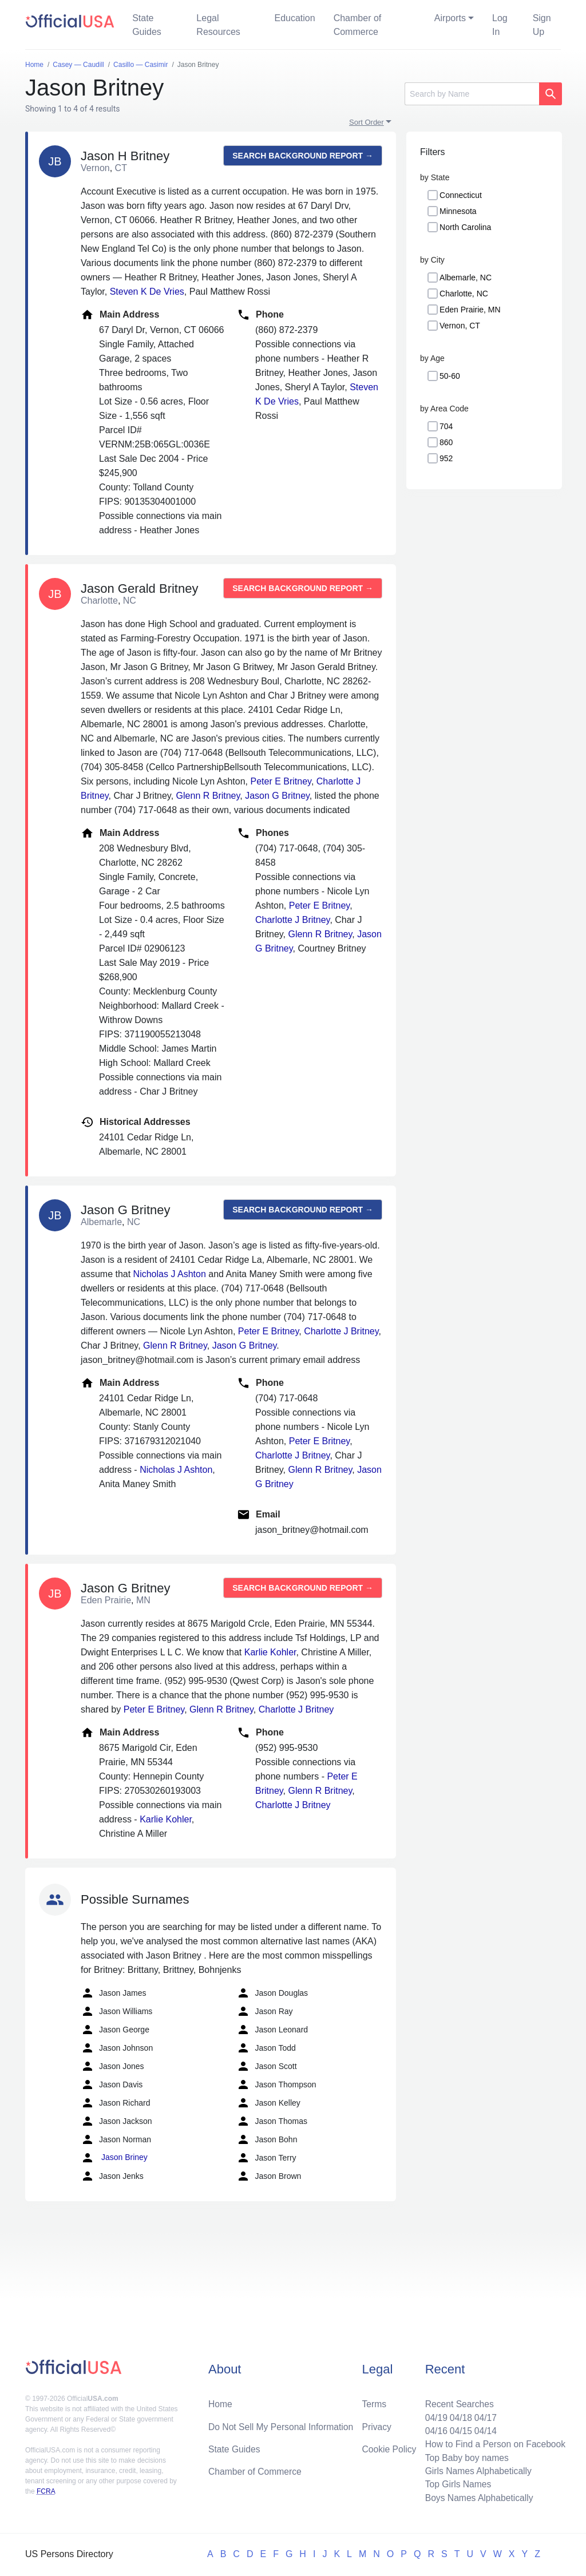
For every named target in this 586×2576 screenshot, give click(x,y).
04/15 (458, 2429)
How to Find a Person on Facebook (493, 2442)
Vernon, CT (460, 325)
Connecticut (461, 195)
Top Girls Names (455, 2483)
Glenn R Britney (208, 795)
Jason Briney (114, 2158)
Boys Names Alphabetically (477, 2497)
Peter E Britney (280, 781)
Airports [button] (450, 18)
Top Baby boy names (464, 2456)
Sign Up (542, 25)
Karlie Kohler (270, 1652)
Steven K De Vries (147, 291)
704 (446, 426)
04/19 (433, 2415)
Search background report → (302, 155)
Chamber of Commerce (358, 25)
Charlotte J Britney (292, 920)
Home (220, 2401)
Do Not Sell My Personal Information (282, 2424)
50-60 (450, 376)
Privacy (376, 2424)
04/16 (433, 2429)
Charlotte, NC (464, 293)
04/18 (458, 2415)
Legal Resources (218, 25)
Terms (374, 2401)
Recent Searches (457, 2401)
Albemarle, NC (466, 277)
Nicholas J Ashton (169, 1274)
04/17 (483, 2415)
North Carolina (465, 227)
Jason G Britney (277, 795)
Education (294, 18)
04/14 (483, 2429)
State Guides (146, 25)
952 (446, 458)
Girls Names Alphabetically (476, 2470)
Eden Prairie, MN (470, 309)
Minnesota (458, 211)
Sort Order (366, 122)
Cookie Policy (389, 2447)
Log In (500, 25)
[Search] (472, 93)
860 (446, 442)
